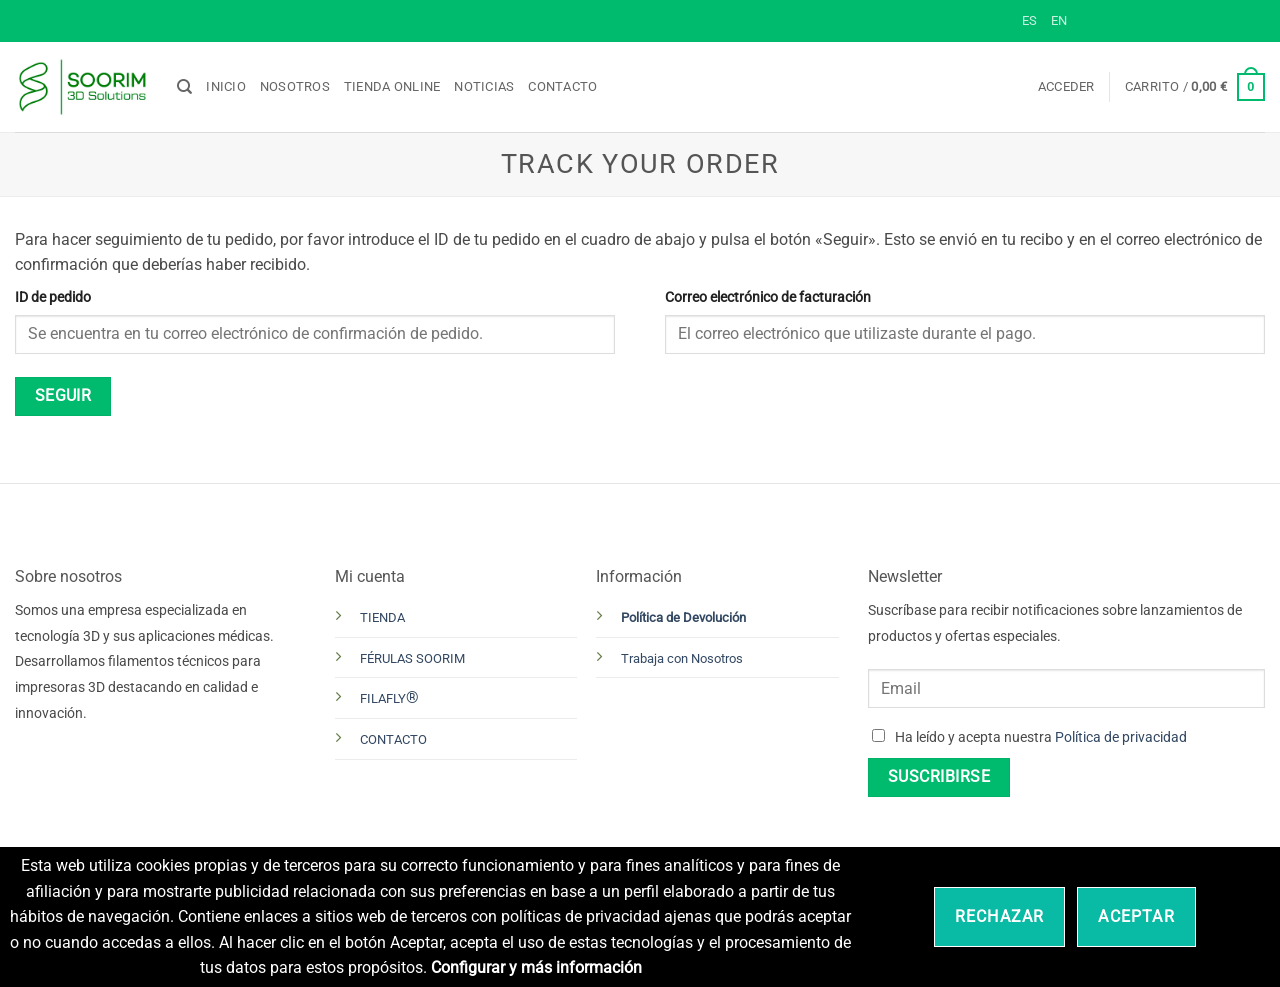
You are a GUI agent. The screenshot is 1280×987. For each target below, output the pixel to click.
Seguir (63, 396)
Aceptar (1136, 916)
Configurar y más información (536, 967)
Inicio (226, 86)
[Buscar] (184, 87)
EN (1059, 20)
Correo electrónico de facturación (768, 297)
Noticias (484, 86)
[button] (1066, 87)
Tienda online (392, 86)
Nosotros (295, 86)
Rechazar (1000, 916)
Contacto (562, 86)
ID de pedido (53, 297)
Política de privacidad (1121, 737)
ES (1029, 20)
